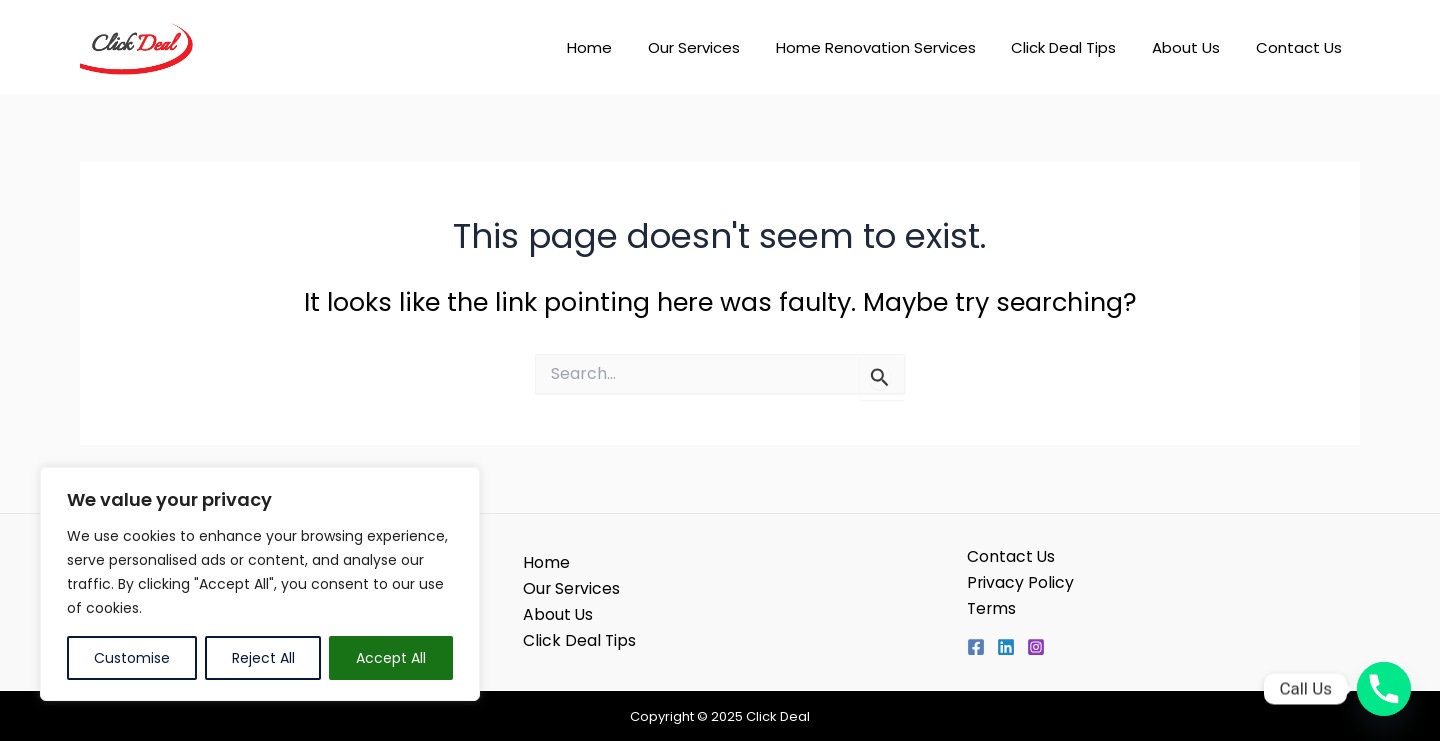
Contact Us (1302, 47)
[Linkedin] (1006, 648)
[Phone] (1384, 689)
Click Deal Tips (1078, 47)
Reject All (263, 658)
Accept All (391, 658)
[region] (260, 584)
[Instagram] (1036, 648)
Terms (992, 608)
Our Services (720, 47)
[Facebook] (976, 648)
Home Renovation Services (896, 47)
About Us (1195, 47)
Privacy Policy (1021, 582)
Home (621, 47)
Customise (132, 658)
